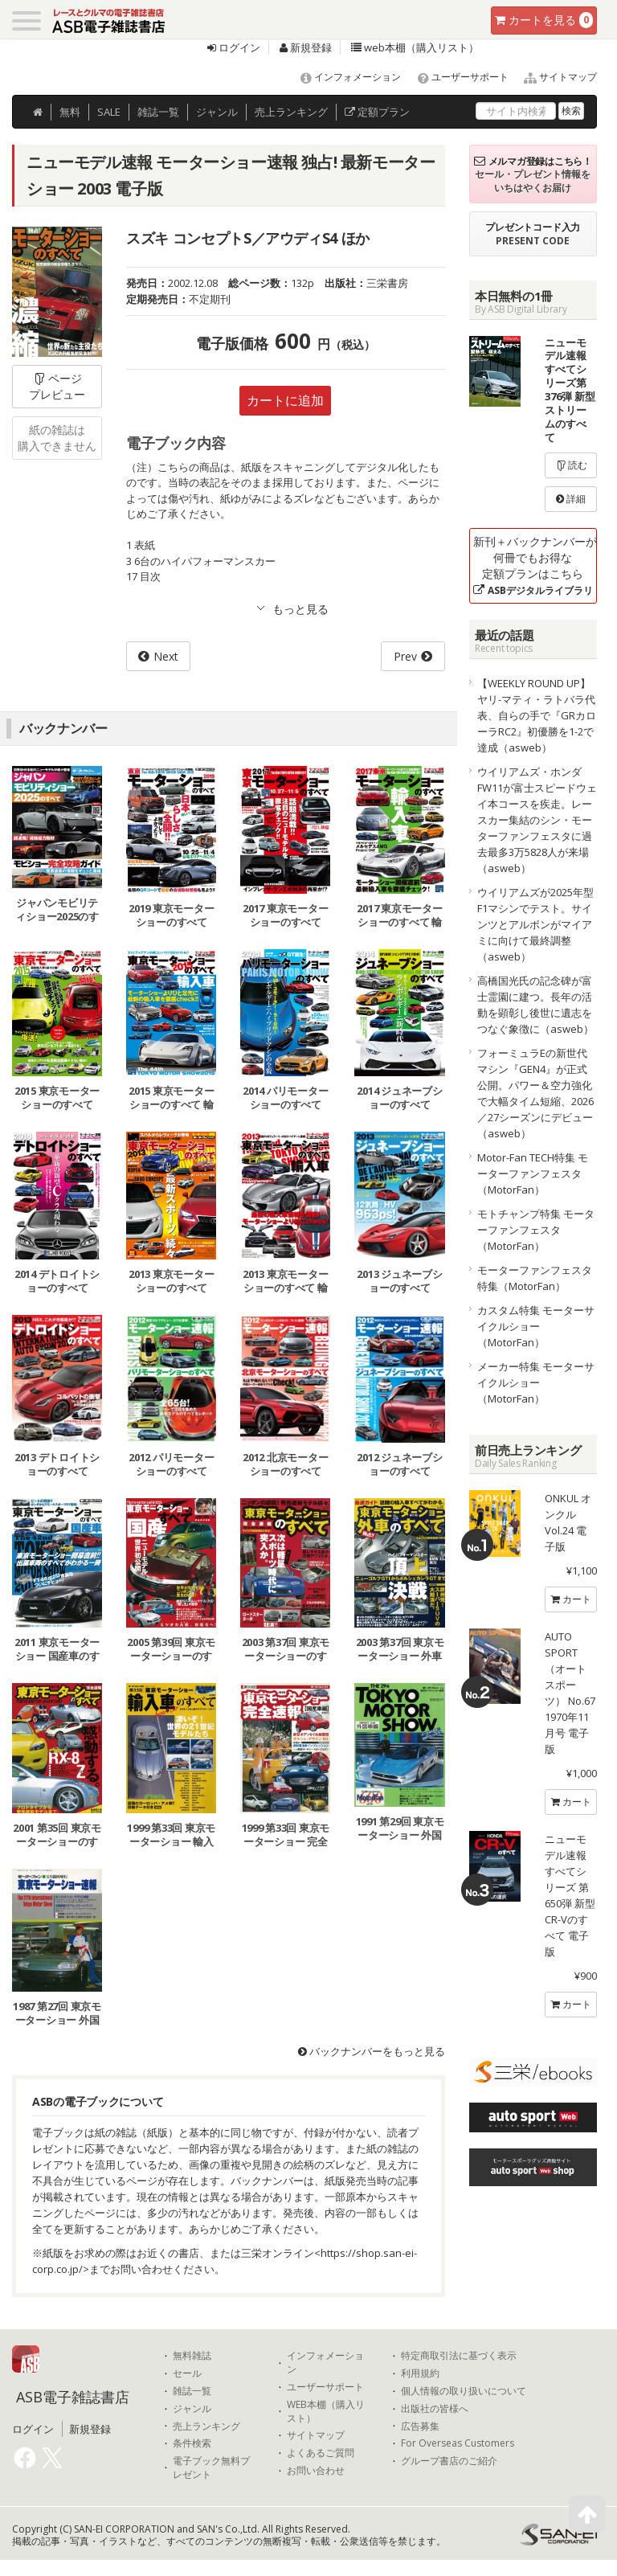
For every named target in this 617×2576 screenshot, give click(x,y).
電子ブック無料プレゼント (211, 2468)
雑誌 (158, 111)
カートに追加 (285, 400)
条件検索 (192, 2443)
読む (571, 465)
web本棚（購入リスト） (415, 47)
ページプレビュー (57, 386)
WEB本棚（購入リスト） (326, 2411)
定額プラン (377, 111)
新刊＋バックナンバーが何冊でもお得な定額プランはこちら (535, 565)
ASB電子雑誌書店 (72, 2396)
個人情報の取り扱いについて (463, 2391)
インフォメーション (343, 77)
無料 (69, 111)
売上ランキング (206, 2426)
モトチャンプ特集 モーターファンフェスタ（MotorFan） (536, 1229)
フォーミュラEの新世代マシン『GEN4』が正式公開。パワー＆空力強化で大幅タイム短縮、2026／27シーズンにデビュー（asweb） (535, 1093)
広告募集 (420, 2426)
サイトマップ (554, 77)
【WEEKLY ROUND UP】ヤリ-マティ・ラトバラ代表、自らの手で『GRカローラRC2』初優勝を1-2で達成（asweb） (536, 715)
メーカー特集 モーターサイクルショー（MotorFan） (536, 1382)
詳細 (571, 499)
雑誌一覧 (192, 2391)
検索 (571, 110)
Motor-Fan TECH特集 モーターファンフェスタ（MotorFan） (532, 1173)
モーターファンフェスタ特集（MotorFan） (534, 1278)
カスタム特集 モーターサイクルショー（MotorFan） (536, 1326)
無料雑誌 (192, 2355)
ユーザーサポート (456, 77)
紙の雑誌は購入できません (57, 437)
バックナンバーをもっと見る (371, 2051)
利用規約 (420, 2373)
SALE (109, 111)
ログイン (233, 47)
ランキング (291, 111)
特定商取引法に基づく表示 (459, 2355)
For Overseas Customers (457, 2443)
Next (165, 656)
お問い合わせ (316, 2470)
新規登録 (306, 47)
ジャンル (217, 111)
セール (187, 2373)
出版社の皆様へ (434, 2408)
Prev (405, 656)
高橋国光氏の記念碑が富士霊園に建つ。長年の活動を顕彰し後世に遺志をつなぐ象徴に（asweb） (535, 1004)
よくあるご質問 (320, 2453)
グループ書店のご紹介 (449, 2461)
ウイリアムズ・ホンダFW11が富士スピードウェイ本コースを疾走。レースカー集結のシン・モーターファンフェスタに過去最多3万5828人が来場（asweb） (537, 819)
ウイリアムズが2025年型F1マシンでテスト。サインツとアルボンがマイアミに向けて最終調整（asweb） (535, 924)
